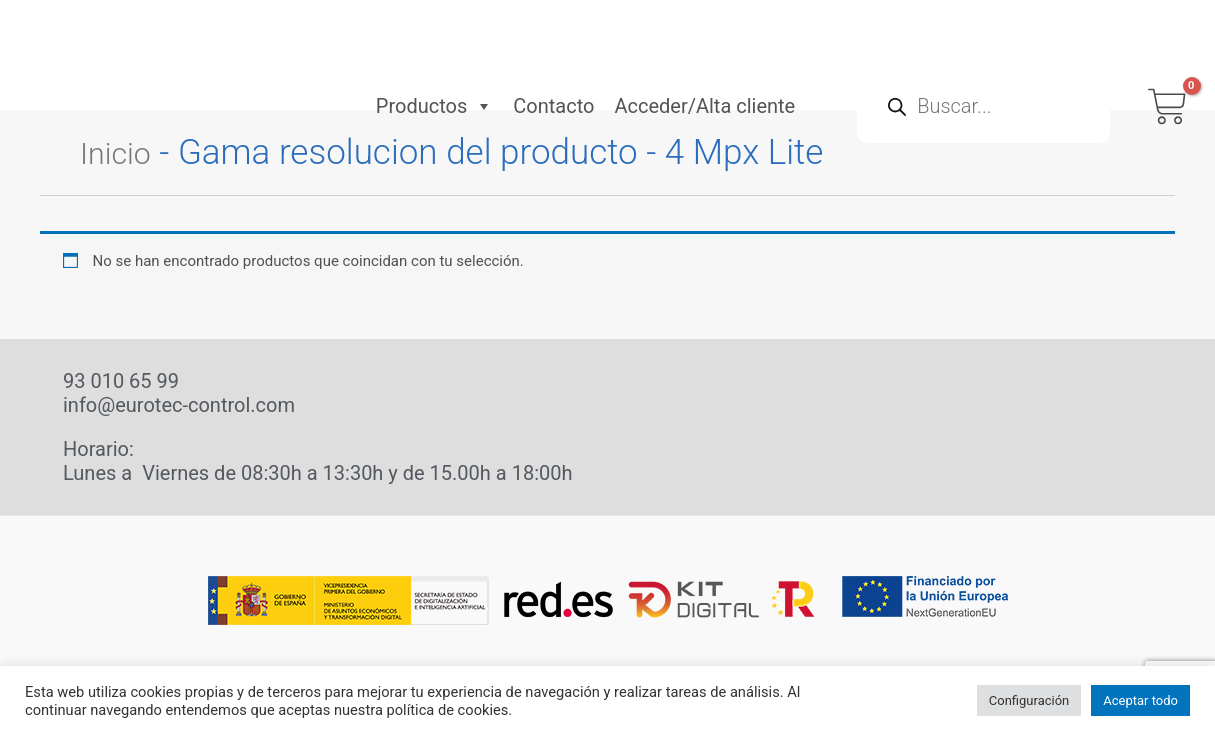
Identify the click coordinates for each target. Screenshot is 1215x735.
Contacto (553, 63)
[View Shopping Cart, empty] (1167, 63)
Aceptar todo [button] (1140, 700)
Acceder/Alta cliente (704, 63)
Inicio (121, 152)
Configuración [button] (1029, 700)
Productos (434, 63)
